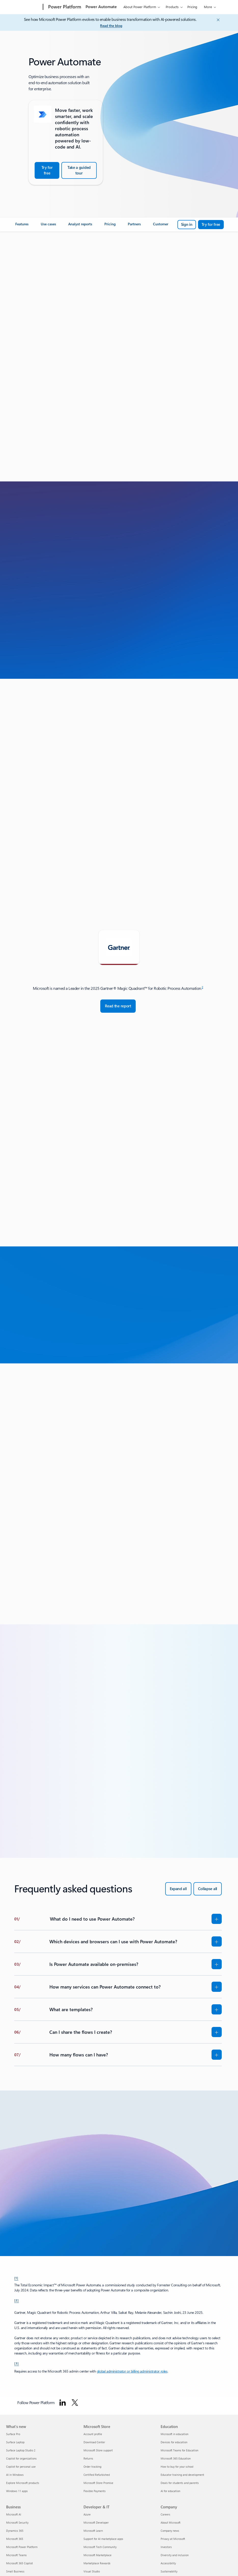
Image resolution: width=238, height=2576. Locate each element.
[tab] (119, 947)
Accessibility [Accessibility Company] (168, 2563)
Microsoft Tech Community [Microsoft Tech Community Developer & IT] (100, 2547)
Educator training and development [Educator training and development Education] (182, 2475)
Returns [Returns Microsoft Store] (88, 2458)
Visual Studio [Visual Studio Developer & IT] (91, 2571)
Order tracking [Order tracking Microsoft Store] (92, 2466)
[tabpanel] (118, 999)
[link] (22, 226)
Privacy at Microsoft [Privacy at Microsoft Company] (173, 2539)
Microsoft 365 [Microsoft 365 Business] (14, 2539)
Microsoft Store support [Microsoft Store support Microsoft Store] (98, 2450)
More (208, 7)
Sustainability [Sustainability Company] (169, 2571)
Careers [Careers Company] (165, 2514)
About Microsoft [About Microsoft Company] (170, 2522)
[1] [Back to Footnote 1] (16, 2278)
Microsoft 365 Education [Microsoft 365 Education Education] (176, 2458)
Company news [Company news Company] (170, 2531)
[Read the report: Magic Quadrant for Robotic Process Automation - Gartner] (118, 1006)
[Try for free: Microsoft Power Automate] (211, 224)
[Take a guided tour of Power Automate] (78, 170)
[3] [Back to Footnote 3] (16, 2363)
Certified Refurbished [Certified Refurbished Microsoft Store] (96, 2475)
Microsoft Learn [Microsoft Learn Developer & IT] (93, 2531)
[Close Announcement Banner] (217, 19)
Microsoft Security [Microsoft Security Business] (17, 2522)
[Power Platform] (64, 7)
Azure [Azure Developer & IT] (87, 2514)
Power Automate (101, 6)
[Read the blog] (111, 26)
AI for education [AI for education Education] (170, 2491)
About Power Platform (139, 7)
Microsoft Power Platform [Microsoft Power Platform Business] (21, 2547)
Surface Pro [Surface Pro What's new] (13, 2434)
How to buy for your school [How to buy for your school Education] (177, 2466)
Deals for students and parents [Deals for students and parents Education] (180, 2483)
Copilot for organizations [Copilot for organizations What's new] (21, 2458)
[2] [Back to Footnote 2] (16, 2300)
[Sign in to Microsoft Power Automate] (186, 224)
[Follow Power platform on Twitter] (75, 2402)
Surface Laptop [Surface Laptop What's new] (15, 2442)
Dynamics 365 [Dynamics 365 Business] (14, 2531)
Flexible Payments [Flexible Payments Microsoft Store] (94, 2491)
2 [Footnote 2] (202, 987)
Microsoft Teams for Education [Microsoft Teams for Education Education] (179, 2450)
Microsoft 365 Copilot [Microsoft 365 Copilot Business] (19, 2563)
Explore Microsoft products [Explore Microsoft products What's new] (22, 2483)
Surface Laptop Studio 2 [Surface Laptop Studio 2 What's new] (20, 2450)
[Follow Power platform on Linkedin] (63, 2402)
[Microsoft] (23, 7)
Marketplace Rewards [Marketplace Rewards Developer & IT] (96, 2563)
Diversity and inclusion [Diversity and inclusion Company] (175, 2555)
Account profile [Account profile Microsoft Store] (92, 2434)
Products (172, 7)
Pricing (192, 7)
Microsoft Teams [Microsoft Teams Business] (16, 2555)
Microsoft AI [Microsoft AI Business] (13, 2514)
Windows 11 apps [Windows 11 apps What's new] (17, 2491)
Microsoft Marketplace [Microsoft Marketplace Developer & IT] (97, 2555)
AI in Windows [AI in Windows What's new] (15, 2475)
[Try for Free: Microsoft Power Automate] (47, 170)
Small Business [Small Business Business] (15, 2571)
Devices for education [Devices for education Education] (174, 2442)
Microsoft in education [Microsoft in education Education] (174, 2434)
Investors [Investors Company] (166, 2547)
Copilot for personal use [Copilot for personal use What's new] (21, 2466)
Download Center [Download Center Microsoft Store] (94, 2442)
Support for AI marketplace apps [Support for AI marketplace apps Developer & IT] (103, 2539)
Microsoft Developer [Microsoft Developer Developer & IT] (96, 2522)
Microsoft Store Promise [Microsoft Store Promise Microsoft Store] (98, 2483)
